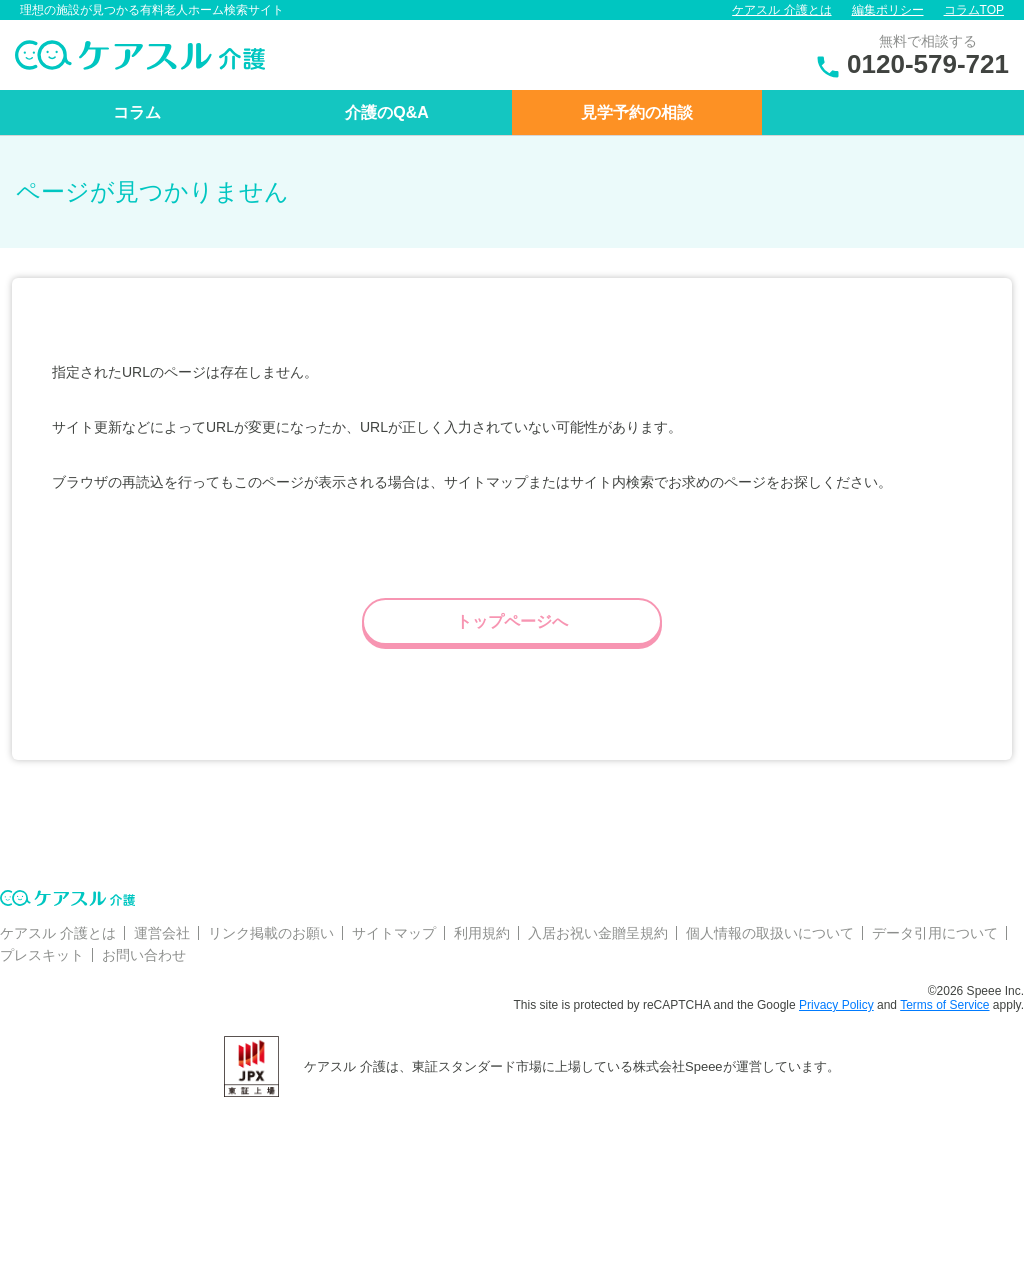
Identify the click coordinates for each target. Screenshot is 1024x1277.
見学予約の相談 (637, 112)
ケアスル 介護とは (781, 10)
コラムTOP (974, 10)
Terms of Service (944, 1005)
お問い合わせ (144, 955)
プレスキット (42, 955)
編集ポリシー (888, 10)
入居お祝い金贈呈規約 (598, 933)
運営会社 (162, 933)
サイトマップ (394, 933)
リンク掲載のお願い (271, 933)
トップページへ (512, 621)
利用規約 (482, 933)
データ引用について (935, 933)
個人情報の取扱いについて (770, 933)
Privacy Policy (836, 1005)
